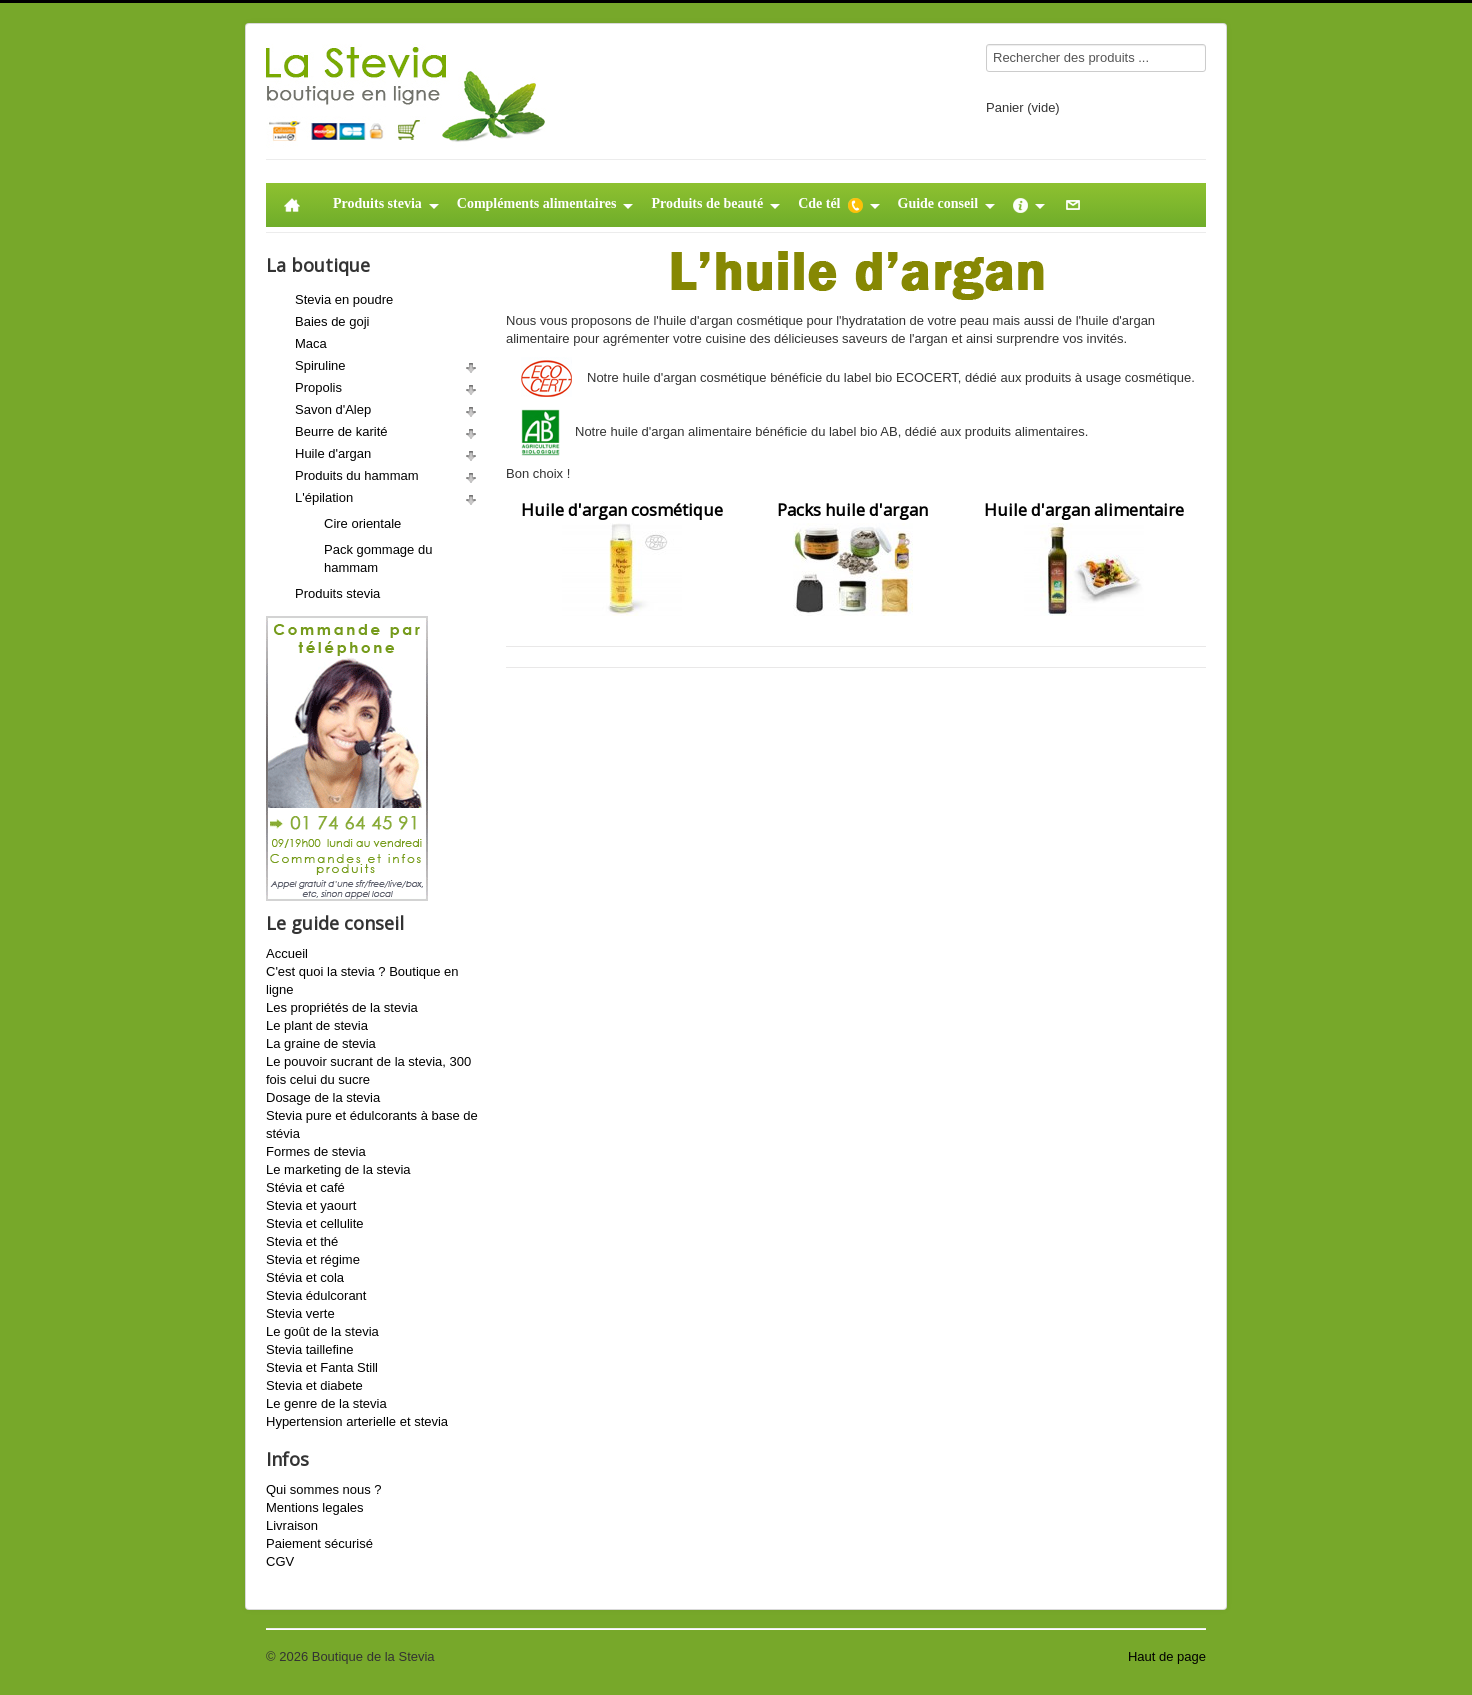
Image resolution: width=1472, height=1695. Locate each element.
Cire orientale (362, 523)
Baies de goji (332, 321)
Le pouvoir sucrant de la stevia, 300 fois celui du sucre (368, 1070)
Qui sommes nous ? (324, 1489)
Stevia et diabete (314, 1385)
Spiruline (320, 365)
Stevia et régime (313, 1259)
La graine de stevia (321, 1043)
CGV (280, 1561)
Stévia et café (305, 1187)
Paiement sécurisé (319, 1543)
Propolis (318, 387)
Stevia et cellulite (315, 1223)
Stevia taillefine (309, 1349)
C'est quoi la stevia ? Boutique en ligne (362, 980)
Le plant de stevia (317, 1025)
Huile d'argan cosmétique (622, 557)
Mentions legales (315, 1507)
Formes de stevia (316, 1151)
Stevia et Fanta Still (322, 1367)
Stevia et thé (302, 1241)
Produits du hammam (357, 475)
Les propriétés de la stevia (342, 1007)
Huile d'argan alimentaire (1084, 557)
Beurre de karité (341, 431)
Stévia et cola (305, 1277)
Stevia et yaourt (311, 1205)
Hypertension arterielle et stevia (357, 1421)
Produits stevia (337, 593)
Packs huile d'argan (852, 557)
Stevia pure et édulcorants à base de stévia (372, 1124)
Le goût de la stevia (322, 1331)
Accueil (287, 953)
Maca (311, 343)
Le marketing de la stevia (338, 1169)
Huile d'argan (333, 453)
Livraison (292, 1525)
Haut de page (1167, 1656)
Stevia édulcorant (316, 1295)
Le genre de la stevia (326, 1403)
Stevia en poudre (344, 299)
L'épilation (324, 497)
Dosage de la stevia (323, 1097)
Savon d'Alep (333, 409)
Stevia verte (300, 1313)
